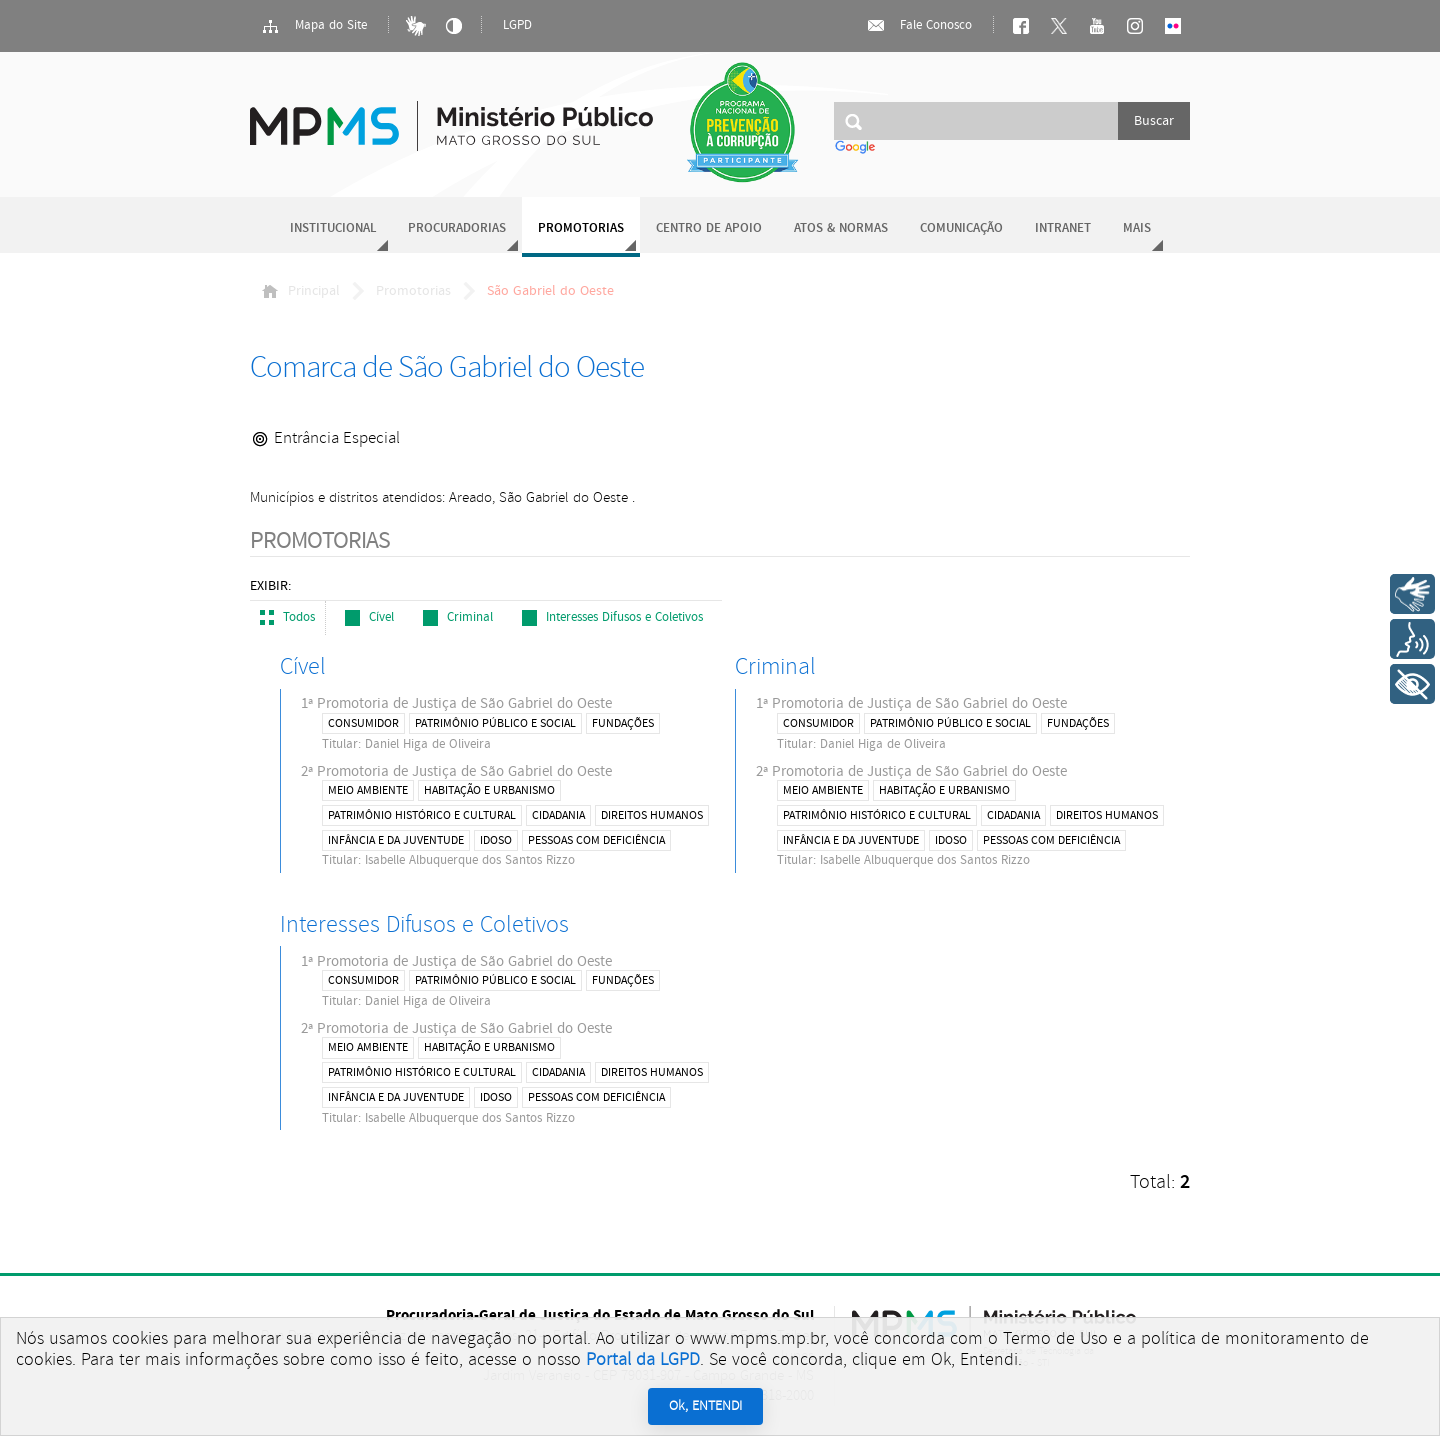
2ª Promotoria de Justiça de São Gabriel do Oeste (508, 816)
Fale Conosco (919, 26)
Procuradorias (457, 228)
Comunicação (961, 228)
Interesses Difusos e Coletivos (612, 617)
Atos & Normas (841, 228)
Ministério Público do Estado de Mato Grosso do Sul (451, 114)
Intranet (1063, 228)
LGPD (517, 25)
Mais (1137, 228)
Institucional (333, 228)
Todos (287, 617)
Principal (301, 291)
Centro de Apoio (709, 228)
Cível (369, 617)
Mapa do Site (314, 26)
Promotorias (581, 228)
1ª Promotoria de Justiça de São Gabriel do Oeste (508, 723)
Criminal (458, 617)
